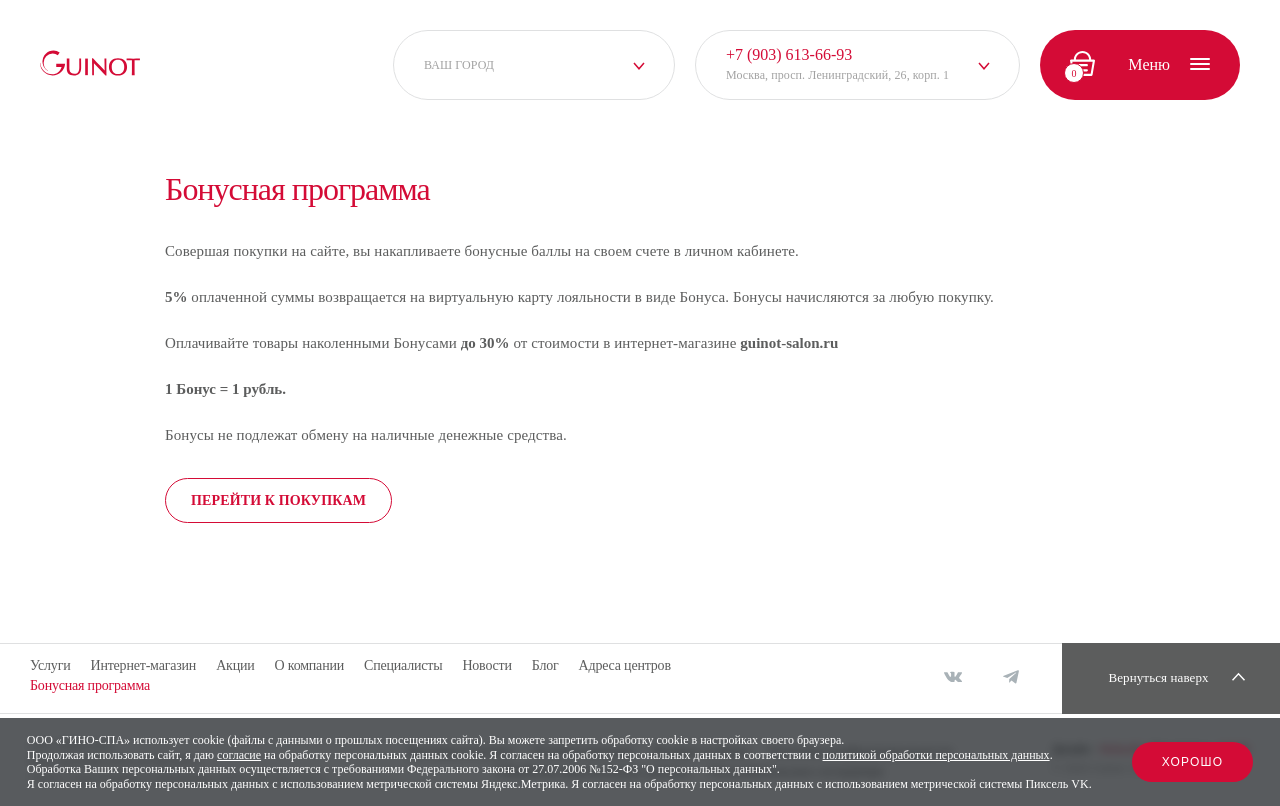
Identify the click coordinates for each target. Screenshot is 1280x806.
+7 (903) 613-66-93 (789, 54)
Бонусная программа (90, 685)
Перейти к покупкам (278, 500)
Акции (235, 665)
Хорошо (1193, 762)
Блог (545, 665)
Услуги (50, 665)
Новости (486, 665)
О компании (309, 665)
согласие (239, 755)
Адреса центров (625, 665)
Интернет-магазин (143, 665)
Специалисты (403, 665)
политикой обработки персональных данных (936, 755)
